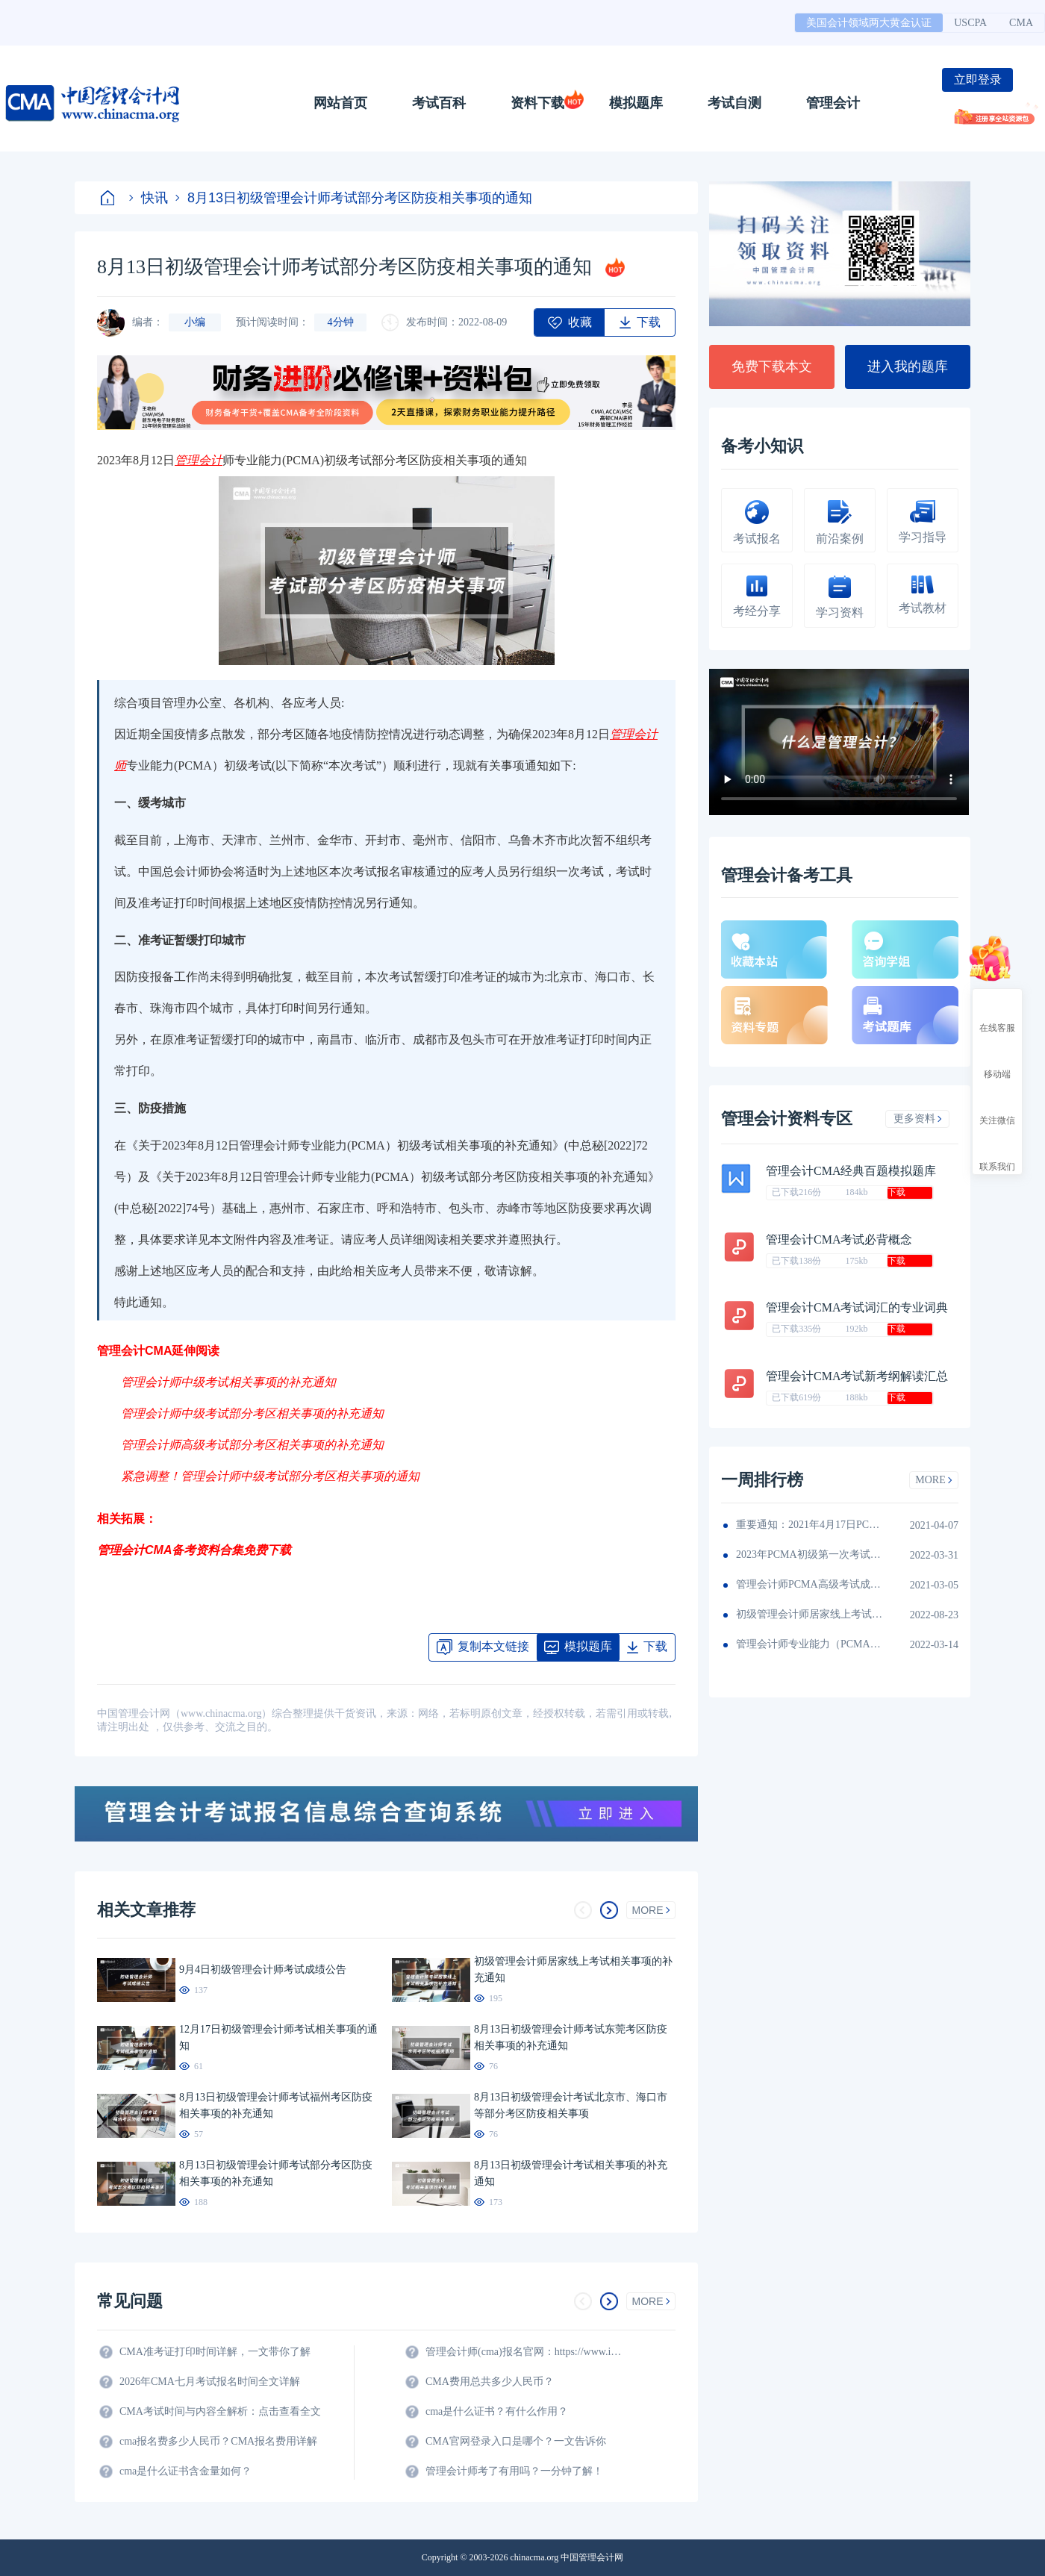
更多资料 (917, 1118)
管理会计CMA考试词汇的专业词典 (857, 1307)
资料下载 (537, 103)
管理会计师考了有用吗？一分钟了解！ (514, 2471)
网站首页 (340, 103)
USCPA (970, 22)
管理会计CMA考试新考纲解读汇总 (857, 1376)
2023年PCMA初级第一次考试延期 (810, 1554)
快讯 (148, 197)
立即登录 (978, 79)
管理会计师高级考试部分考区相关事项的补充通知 (252, 1444)
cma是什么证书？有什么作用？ (496, 2411)
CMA (1021, 22)
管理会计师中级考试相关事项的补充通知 (228, 1382)
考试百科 (439, 103)
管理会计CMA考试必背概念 (839, 1239)
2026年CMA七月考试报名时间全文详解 (209, 2381)
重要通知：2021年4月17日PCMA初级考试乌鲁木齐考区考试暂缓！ (810, 1524)
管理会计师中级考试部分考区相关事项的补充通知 (252, 1413)
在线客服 (997, 1014)
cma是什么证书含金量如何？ (185, 2471)
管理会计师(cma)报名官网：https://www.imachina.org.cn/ (526, 2351)
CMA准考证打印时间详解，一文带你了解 (215, 2351)
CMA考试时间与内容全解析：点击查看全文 (220, 2411)
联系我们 (997, 1153)
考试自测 (734, 103)
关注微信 (997, 1107)
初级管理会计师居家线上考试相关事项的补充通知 (810, 1614)
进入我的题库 (907, 366)
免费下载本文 (772, 366)
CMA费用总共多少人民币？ (489, 2381)
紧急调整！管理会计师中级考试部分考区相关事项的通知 (270, 1476)
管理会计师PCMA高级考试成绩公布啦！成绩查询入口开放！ (810, 1584)
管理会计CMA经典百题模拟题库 (851, 1170)
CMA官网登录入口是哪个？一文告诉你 (515, 2441)
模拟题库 (636, 103)
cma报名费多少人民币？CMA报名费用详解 (218, 2441)
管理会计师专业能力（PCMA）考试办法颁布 (810, 1644)
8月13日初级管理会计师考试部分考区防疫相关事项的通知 (353, 197)
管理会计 (833, 103)
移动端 (997, 1061)
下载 (896, 1192)
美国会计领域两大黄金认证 (869, 22)
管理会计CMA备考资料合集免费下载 (194, 1550)
